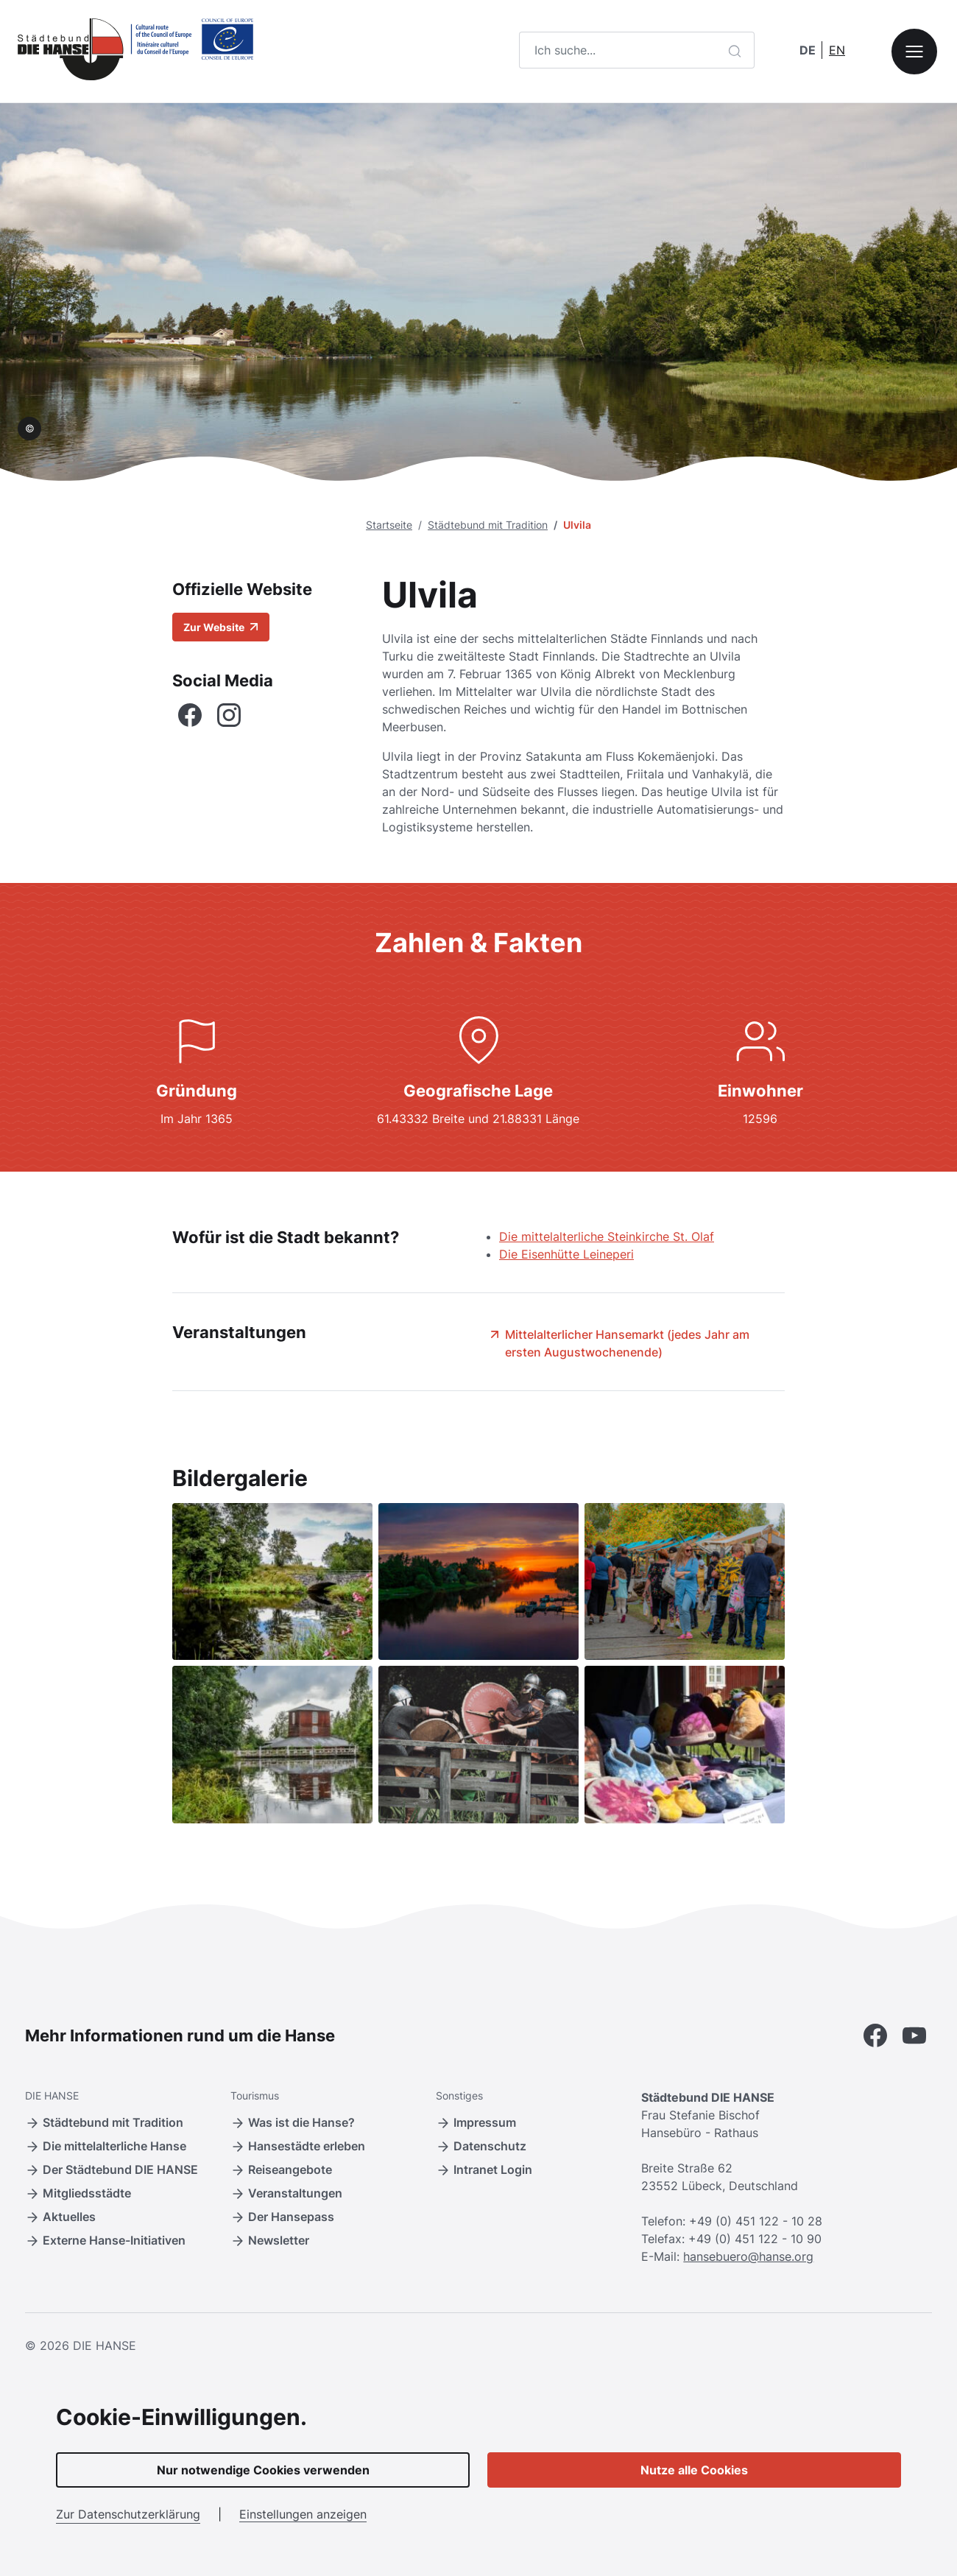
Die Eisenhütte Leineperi (566, 1254)
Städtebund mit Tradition (488, 524)
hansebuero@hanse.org (748, 2256)
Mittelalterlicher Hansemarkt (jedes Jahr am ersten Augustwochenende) (618, 1342)
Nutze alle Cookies (694, 2470)
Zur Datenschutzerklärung (128, 2514)
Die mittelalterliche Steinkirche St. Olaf (606, 1236)
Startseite (389, 524)
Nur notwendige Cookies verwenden (263, 2470)
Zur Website (220, 627)
